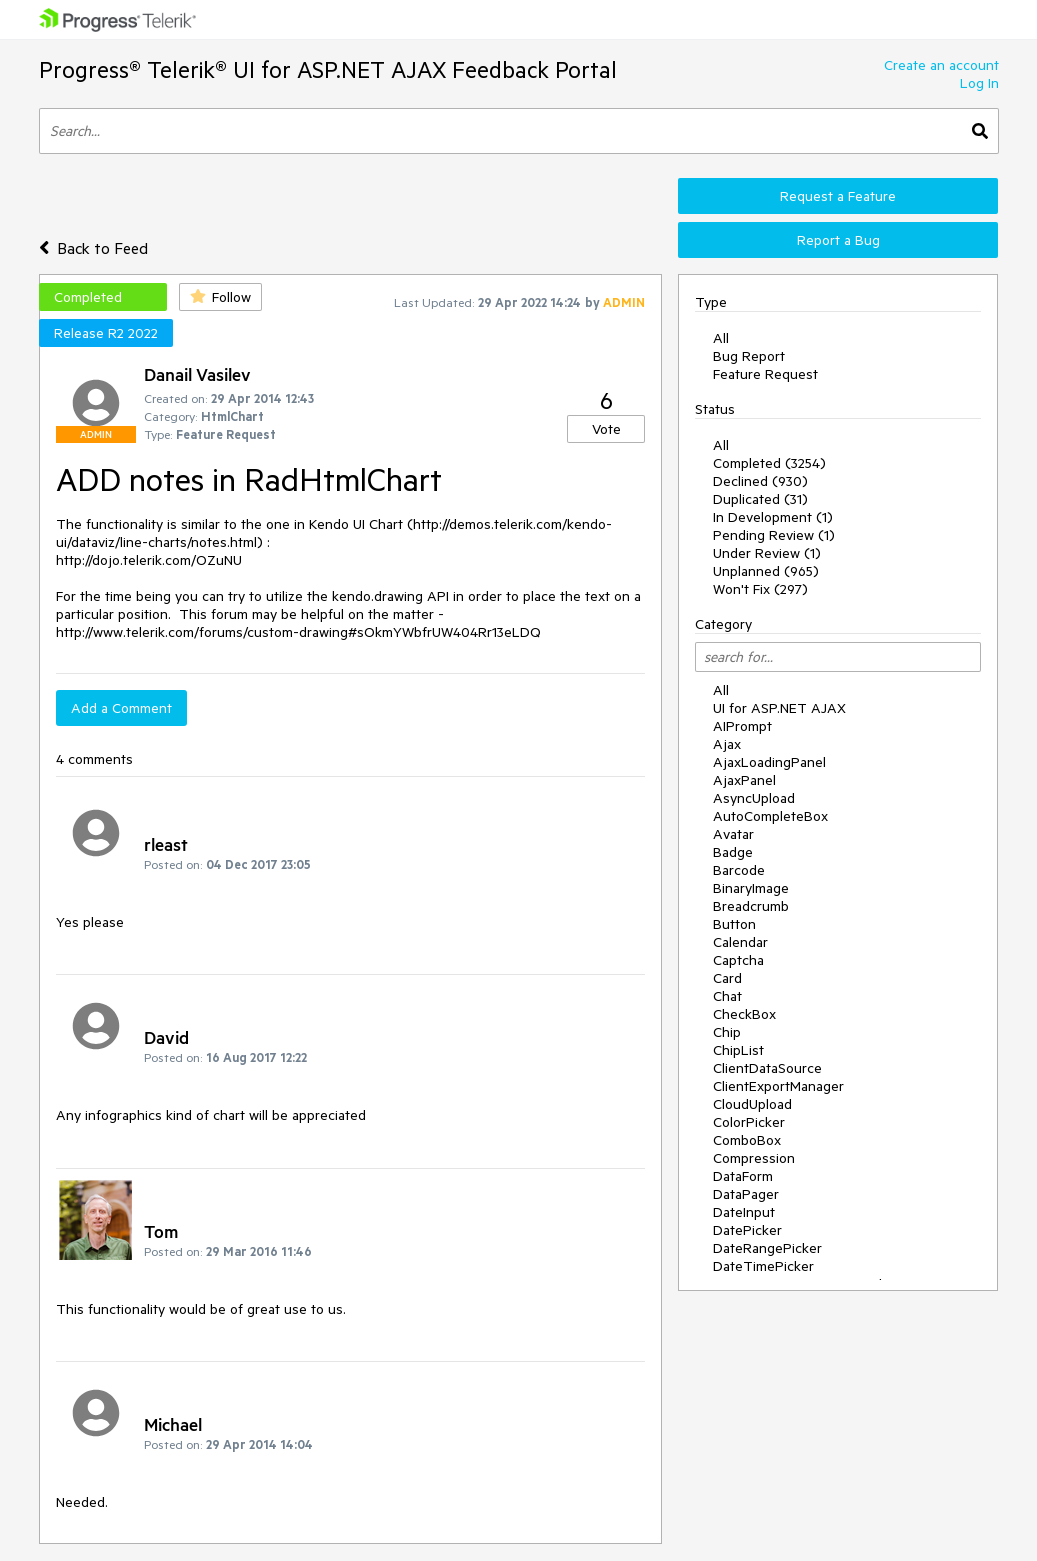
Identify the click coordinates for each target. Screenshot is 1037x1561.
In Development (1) (773, 517)
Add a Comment (121, 708)
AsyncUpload (754, 798)
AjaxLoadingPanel (769, 762)
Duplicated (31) (760, 499)
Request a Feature (838, 196)
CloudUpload (752, 1104)
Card (727, 978)
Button (734, 924)
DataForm (743, 1176)
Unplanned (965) (766, 571)
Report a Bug (838, 240)
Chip (727, 1032)
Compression (754, 1158)
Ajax (727, 744)
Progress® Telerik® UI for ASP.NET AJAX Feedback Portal (328, 69)
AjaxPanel (744, 780)
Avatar (733, 834)
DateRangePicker (767, 1248)
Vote (606, 429)
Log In (979, 83)
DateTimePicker (763, 1266)
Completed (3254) (769, 463)
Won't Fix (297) (760, 589)
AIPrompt (742, 726)
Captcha (738, 960)
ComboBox (747, 1140)
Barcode (739, 870)
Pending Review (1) (774, 535)
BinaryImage (751, 888)
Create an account (941, 65)
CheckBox (744, 1014)
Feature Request (765, 374)
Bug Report (749, 356)
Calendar (740, 942)
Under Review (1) (767, 553)
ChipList (738, 1050)
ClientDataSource (767, 1068)
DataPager (746, 1194)
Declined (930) (760, 481)
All (721, 338)
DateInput (744, 1212)
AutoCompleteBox (770, 816)
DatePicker (747, 1230)
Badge (733, 852)
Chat (727, 996)
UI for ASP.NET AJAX (779, 708)
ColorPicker (749, 1122)
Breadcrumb (751, 906)
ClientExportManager (778, 1086)
